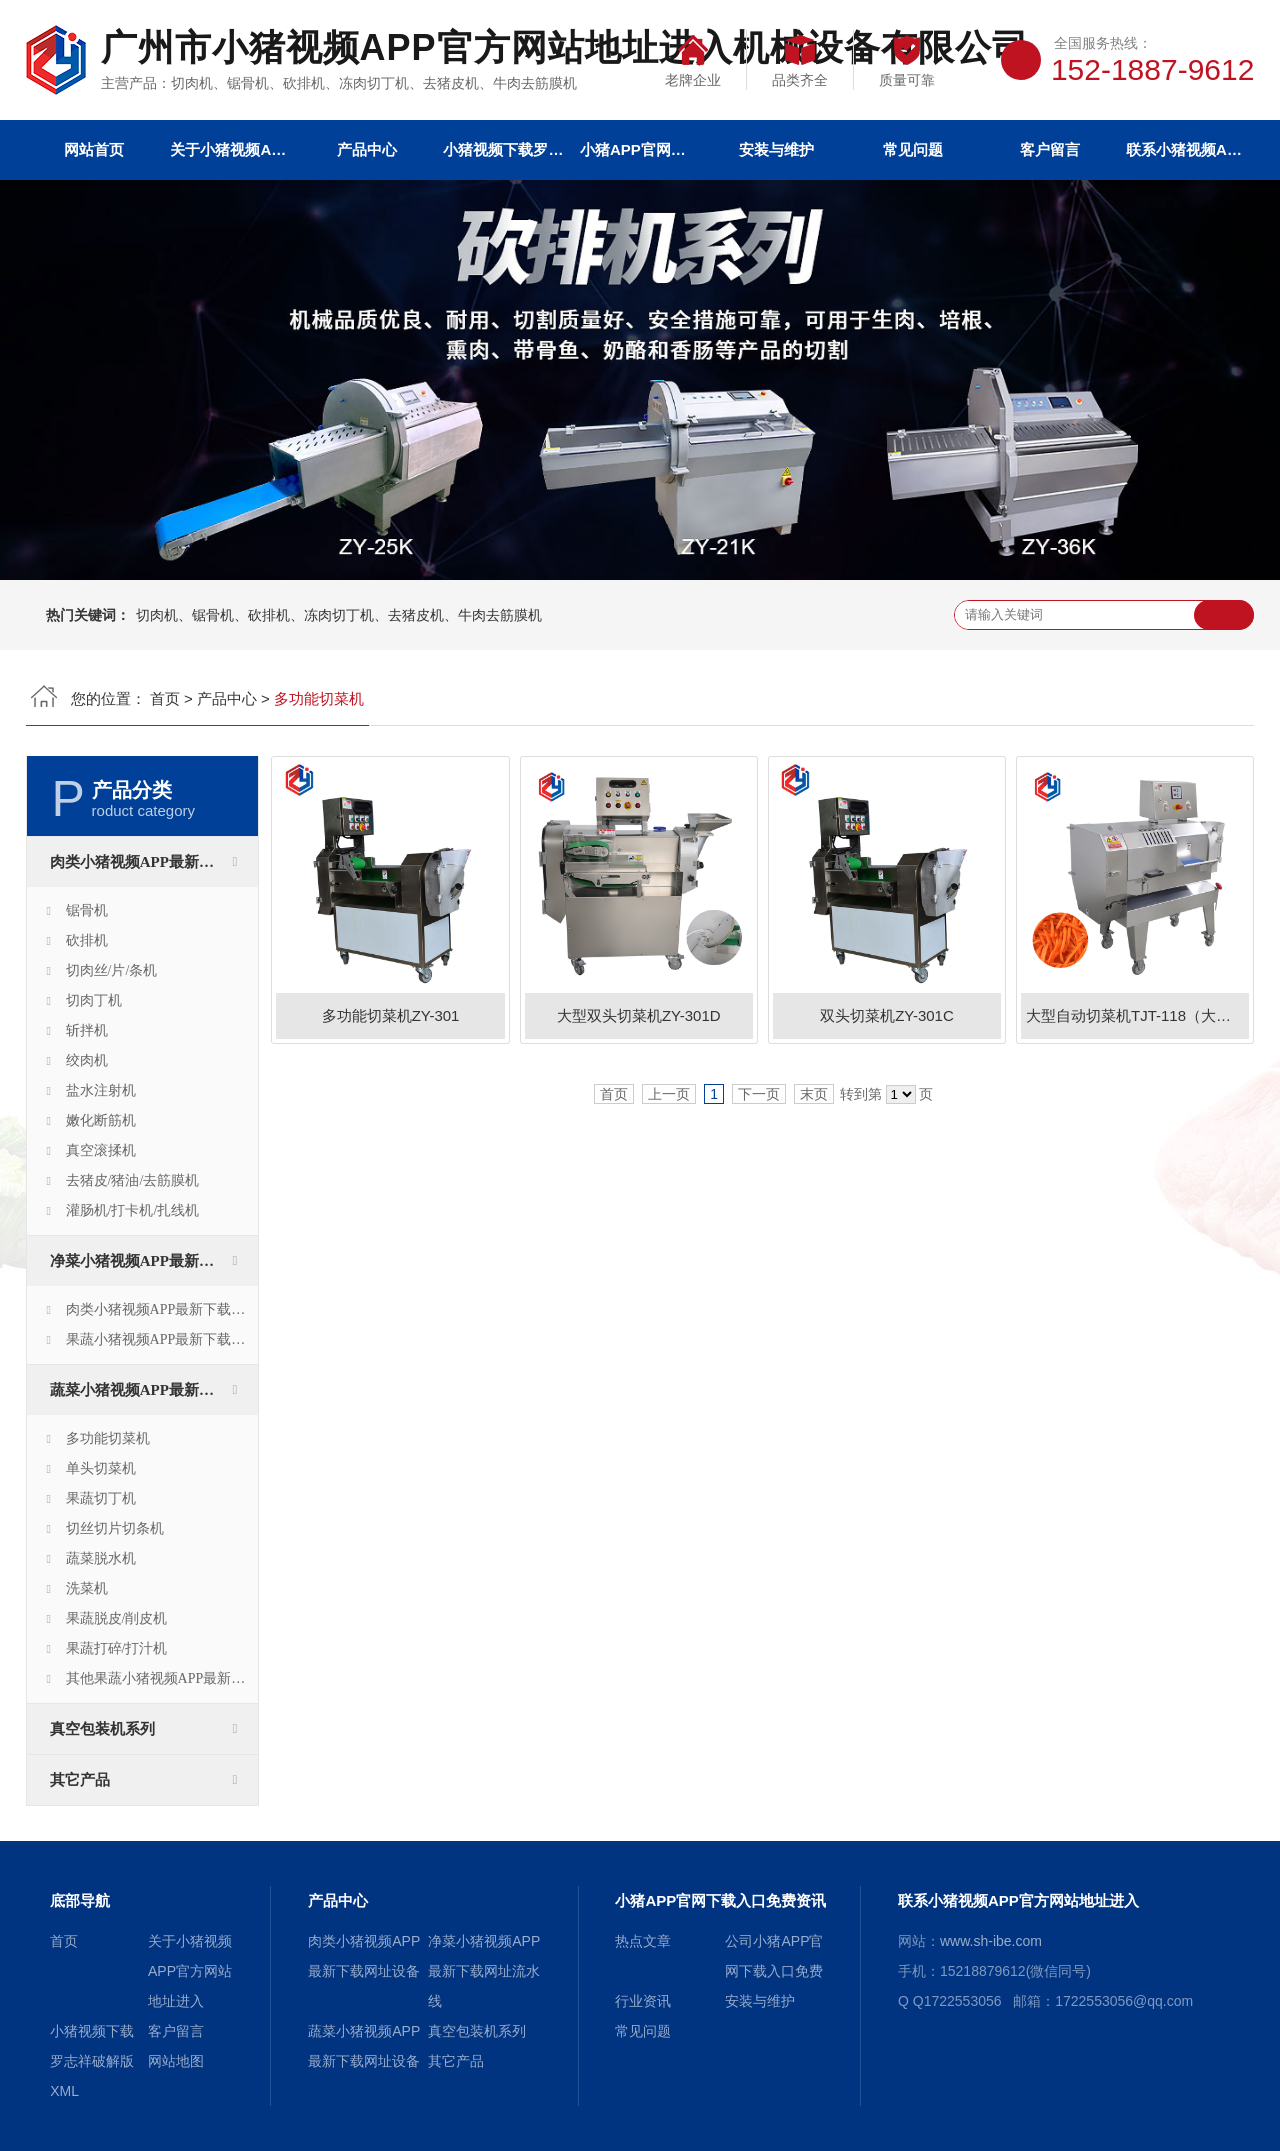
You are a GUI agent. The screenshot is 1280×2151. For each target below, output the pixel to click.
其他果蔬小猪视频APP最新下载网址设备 (162, 1678)
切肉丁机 (94, 1000)
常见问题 (913, 149)
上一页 (669, 1094)
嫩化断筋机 (101, 1120)
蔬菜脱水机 (101, 1558)
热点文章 (643, 1941)
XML (64, 2091)
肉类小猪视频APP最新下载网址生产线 (162, 1309)
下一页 (759, 1094)
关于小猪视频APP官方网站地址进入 (230, 149)
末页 (814, 1094)
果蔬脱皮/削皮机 (117, 1618)
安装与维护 (776, 149)
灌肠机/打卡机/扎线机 (133, 1210)
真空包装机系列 (102, 1729)
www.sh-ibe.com (991, 1941)
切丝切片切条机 (115, 1528)
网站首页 (94, 149)
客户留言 (1050, 149)
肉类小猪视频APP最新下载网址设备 (154, 862)
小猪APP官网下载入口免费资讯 (640, 149)
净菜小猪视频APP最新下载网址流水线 (154, 1261)
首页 (165, 698)
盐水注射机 (101, 1090)
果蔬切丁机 (101, 1498)
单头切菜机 (101, 1468)
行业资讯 (643, 2001)
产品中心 (367, 149)
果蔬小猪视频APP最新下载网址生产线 (162, 1339)
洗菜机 (87, 1588)
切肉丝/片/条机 (112, 970)
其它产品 (80, 1780)
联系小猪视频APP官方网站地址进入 (1186, 149)
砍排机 (87, 940)
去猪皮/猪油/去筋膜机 (133, 1180)
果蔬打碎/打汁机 (117, 1648)
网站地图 (176, 2061)
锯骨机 (87, 910)
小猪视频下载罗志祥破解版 (503, 149)
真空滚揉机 (101, 1150)
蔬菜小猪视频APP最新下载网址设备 (154, 1390)
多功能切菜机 (108, 1438)
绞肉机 (87, 1060)
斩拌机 (87, 1030)
